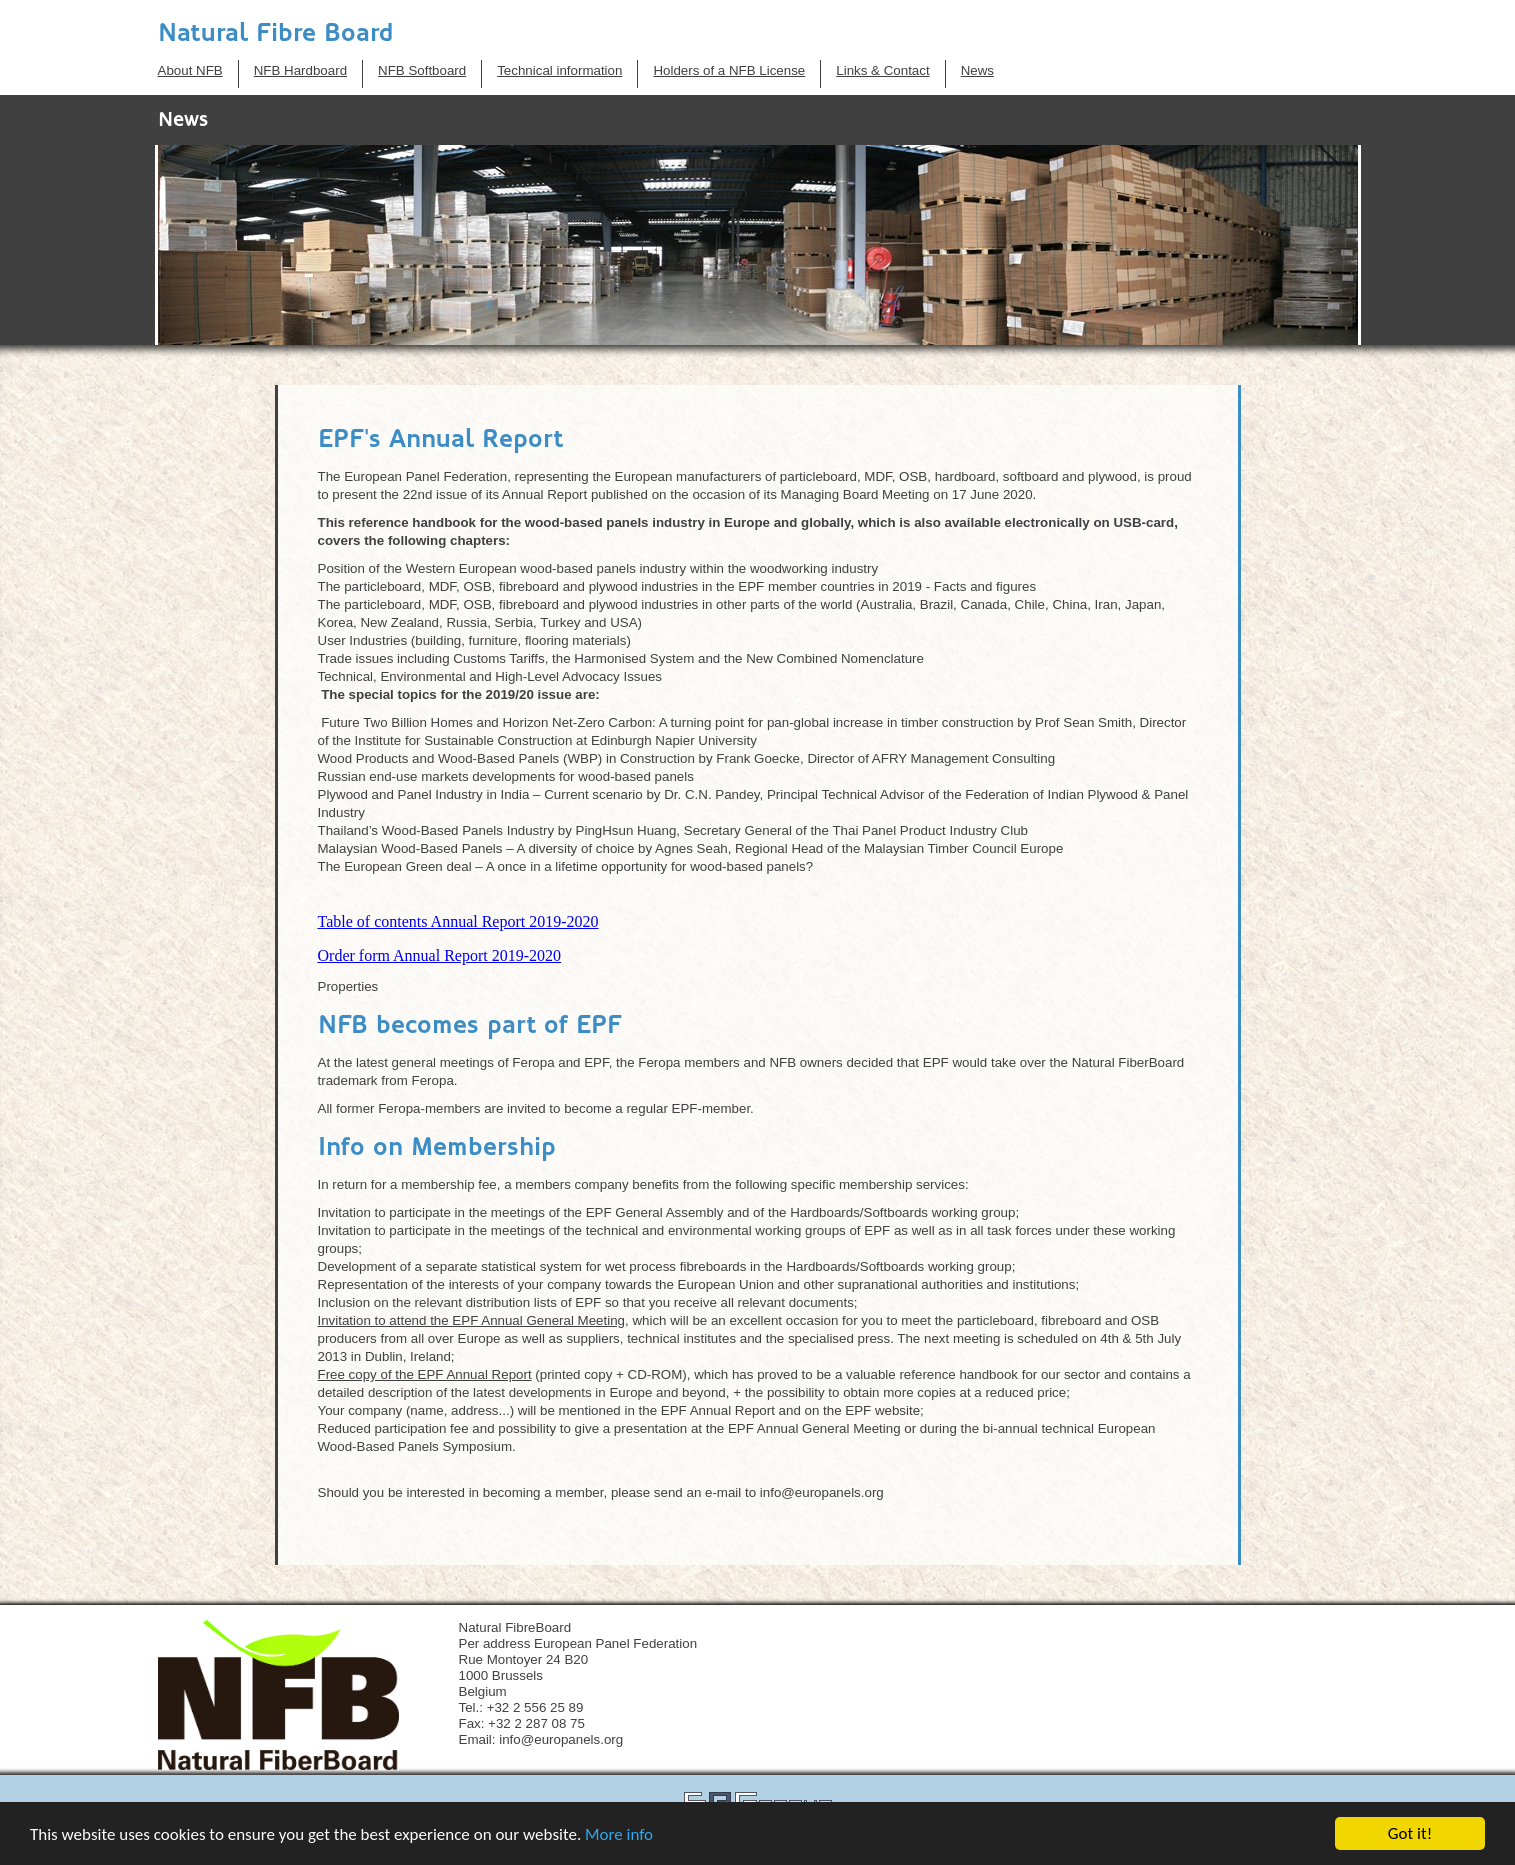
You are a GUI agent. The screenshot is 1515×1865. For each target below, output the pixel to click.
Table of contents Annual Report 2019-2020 (458, 921)
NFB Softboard (422, 70)
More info (619, 1834)
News (977, 70)
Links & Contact (882, 70)
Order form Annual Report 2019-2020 (440, 955)
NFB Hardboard (300, 70)
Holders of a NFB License (729, 70)
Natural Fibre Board (276, 32)
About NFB (190, 70)
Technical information (559, 70)
